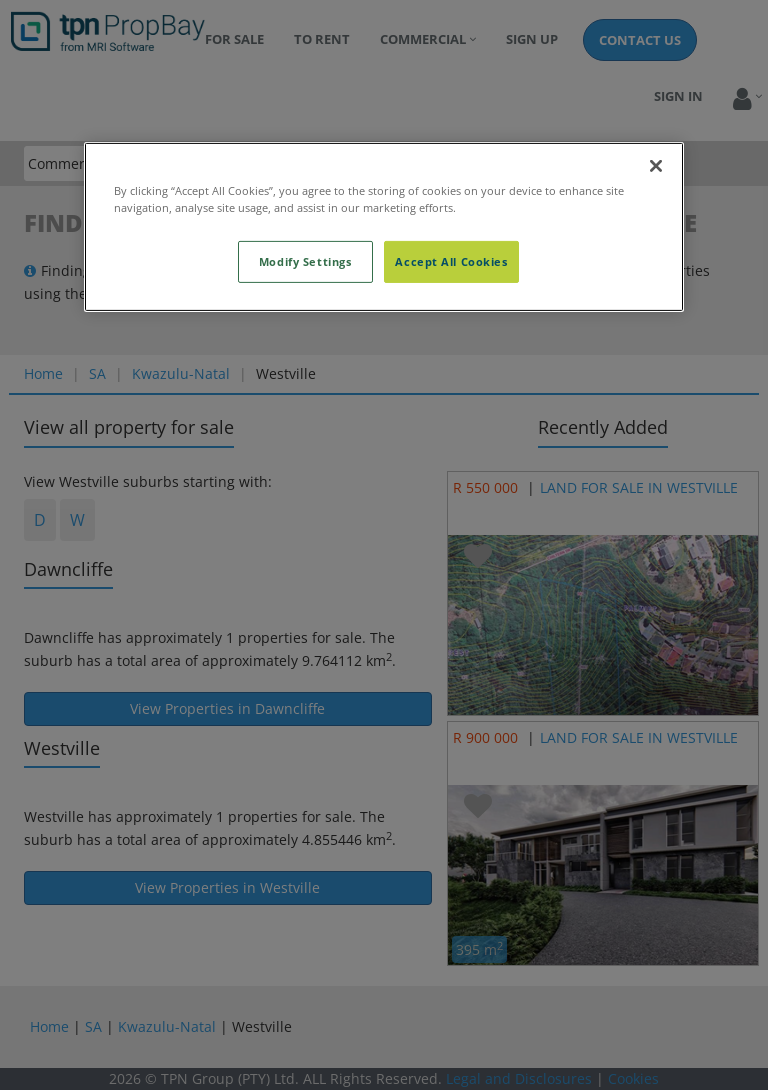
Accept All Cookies (451, 261)
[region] (384, 226)
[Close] (656, 165)
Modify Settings (305, 261)
